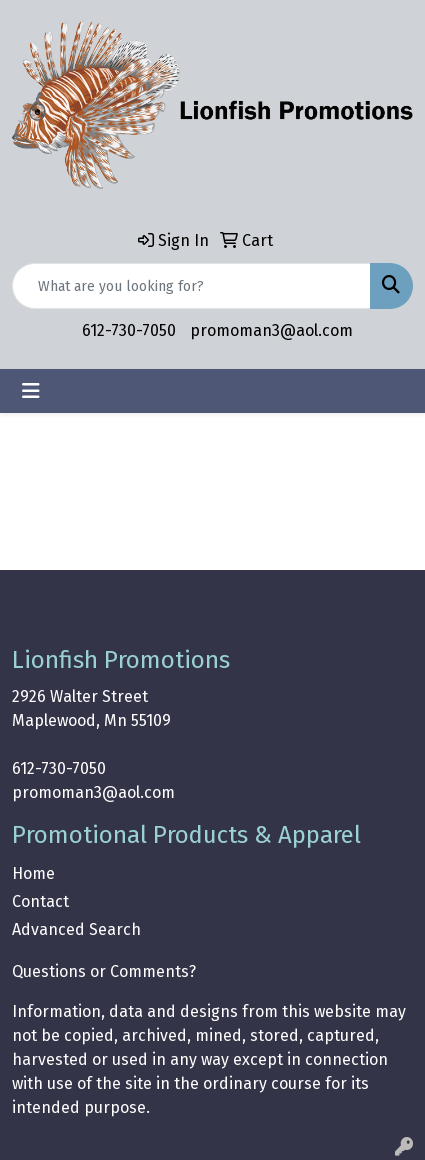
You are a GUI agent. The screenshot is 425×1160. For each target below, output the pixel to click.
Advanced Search (76, 929)
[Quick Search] (191, 286)
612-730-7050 (129, 330)
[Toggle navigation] (31, 391)
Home (33, 873)
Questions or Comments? (104, 971)
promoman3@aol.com (271, 330)
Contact (40, 901)
